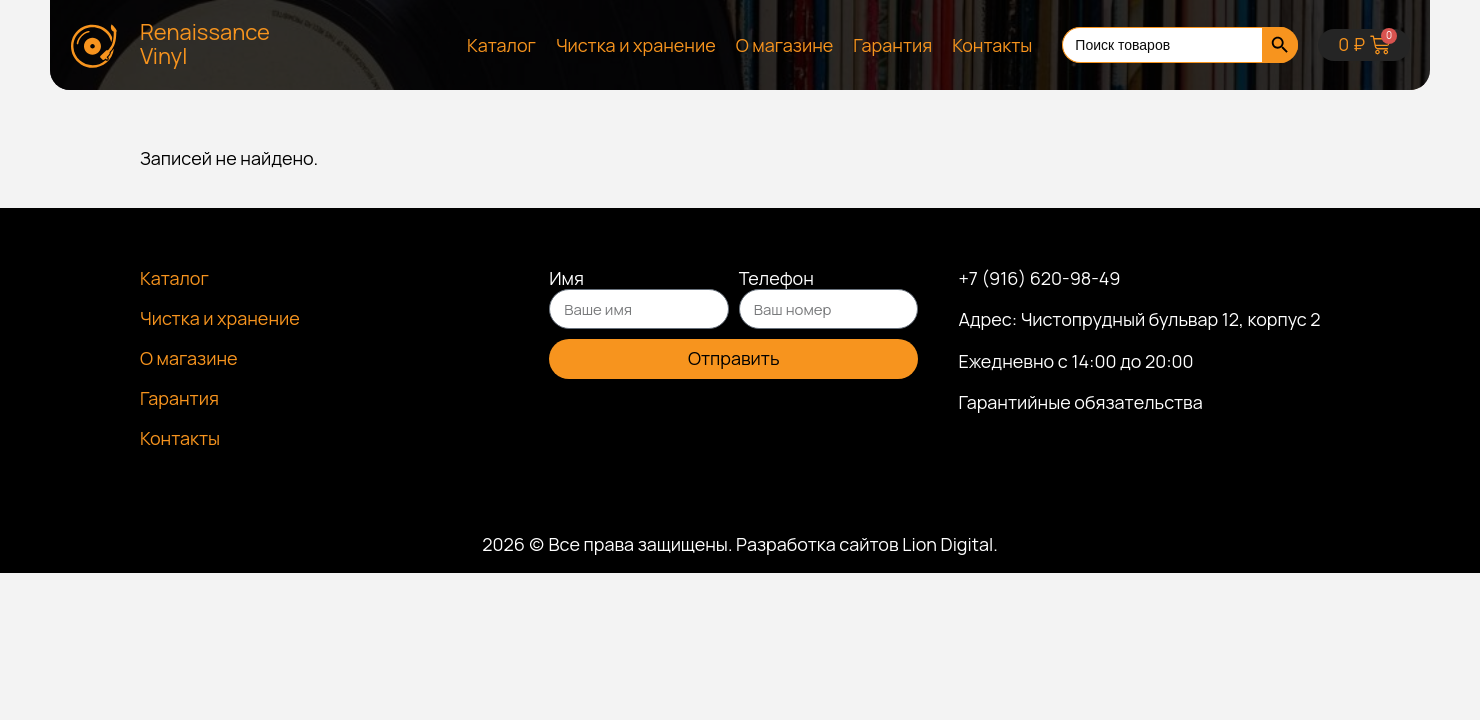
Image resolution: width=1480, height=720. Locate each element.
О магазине (785, 45)
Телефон (776, 279)
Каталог (501, 45)
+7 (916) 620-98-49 (1039, 278)
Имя (566, 279)
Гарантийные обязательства (1080, 402)
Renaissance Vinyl (205, 44)
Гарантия (892, 45)
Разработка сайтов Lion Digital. (867, 544)
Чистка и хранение (636, 45)
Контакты (992, 45)
